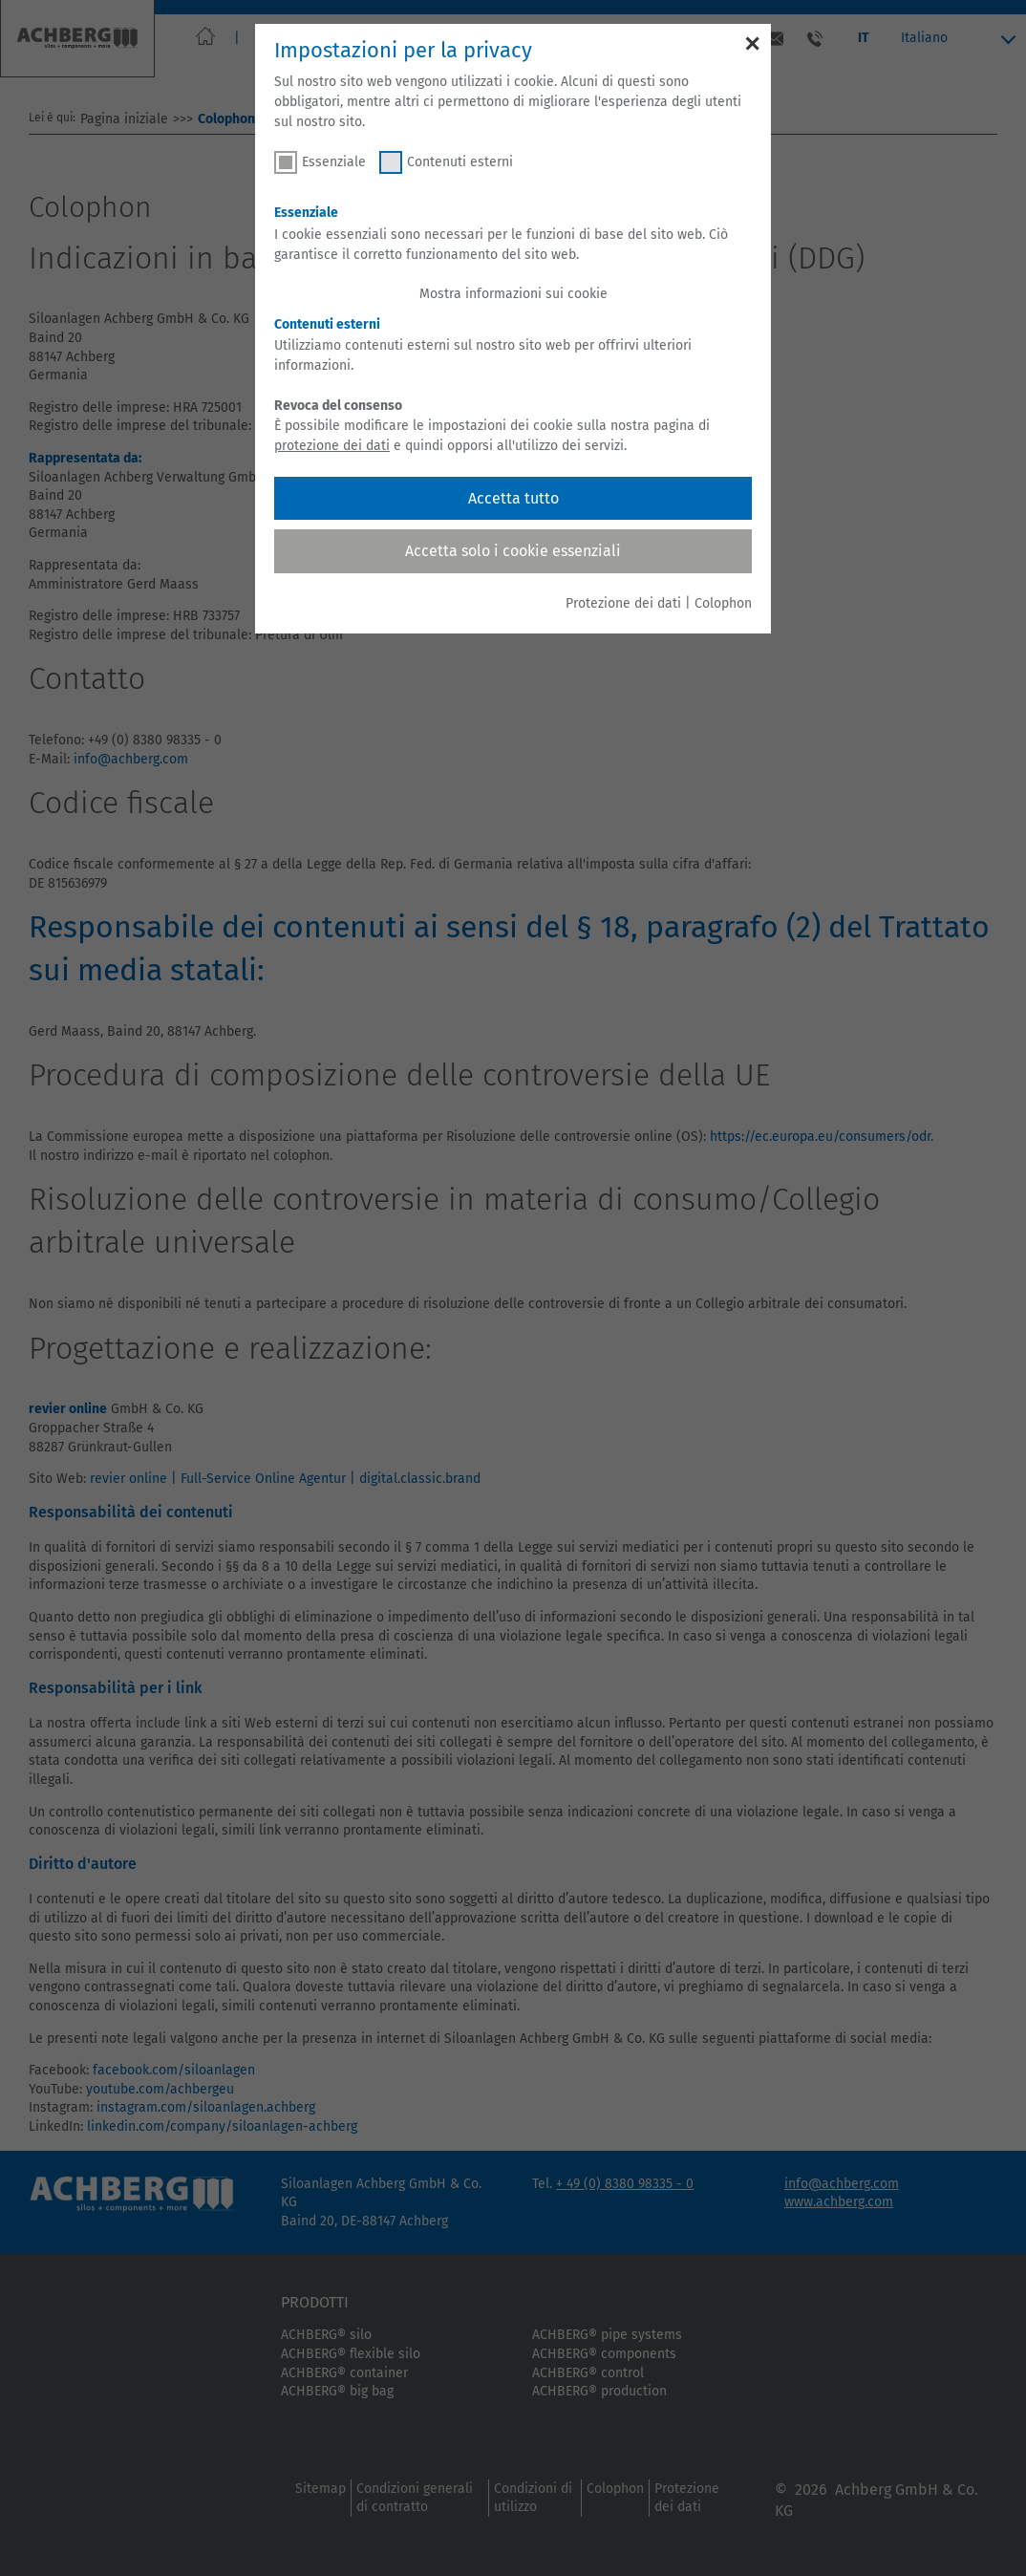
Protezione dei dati (623, 603)
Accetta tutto (513, 498)
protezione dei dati (332, 446)
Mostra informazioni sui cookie (513, 294)
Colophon (723, 603)
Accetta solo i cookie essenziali (513, 551)
